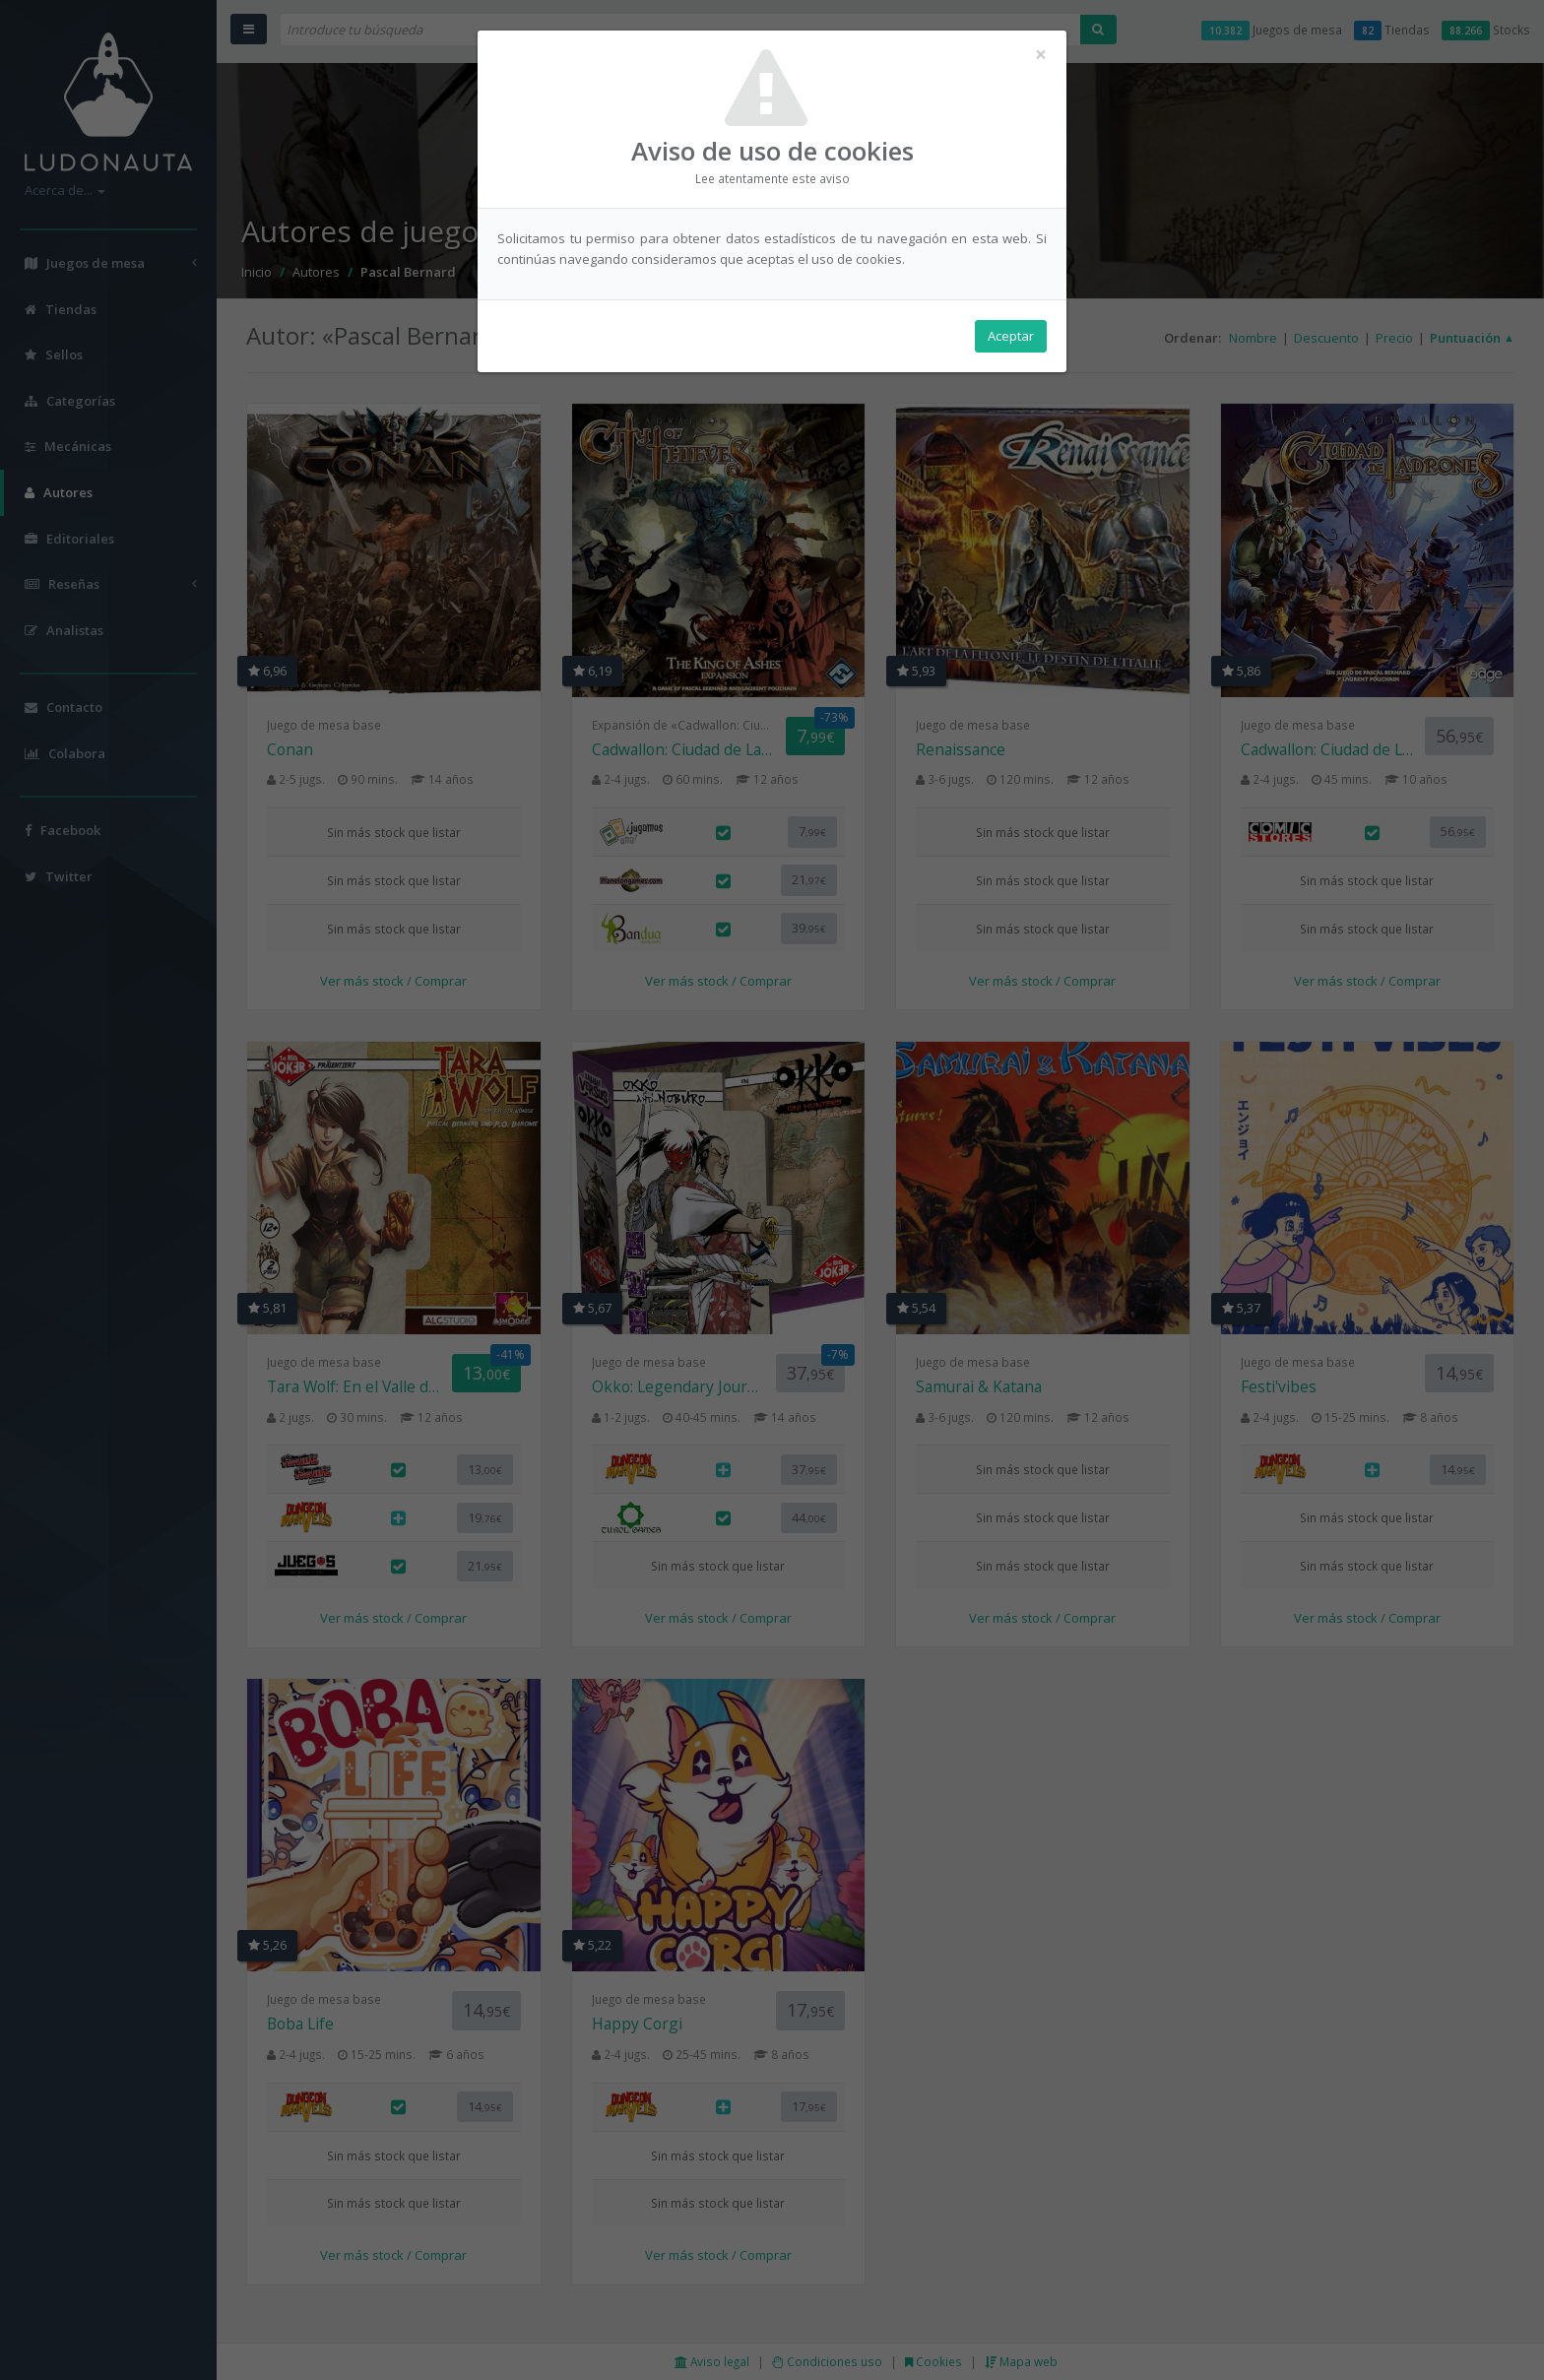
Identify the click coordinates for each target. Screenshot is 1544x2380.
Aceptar (1011, 336)
